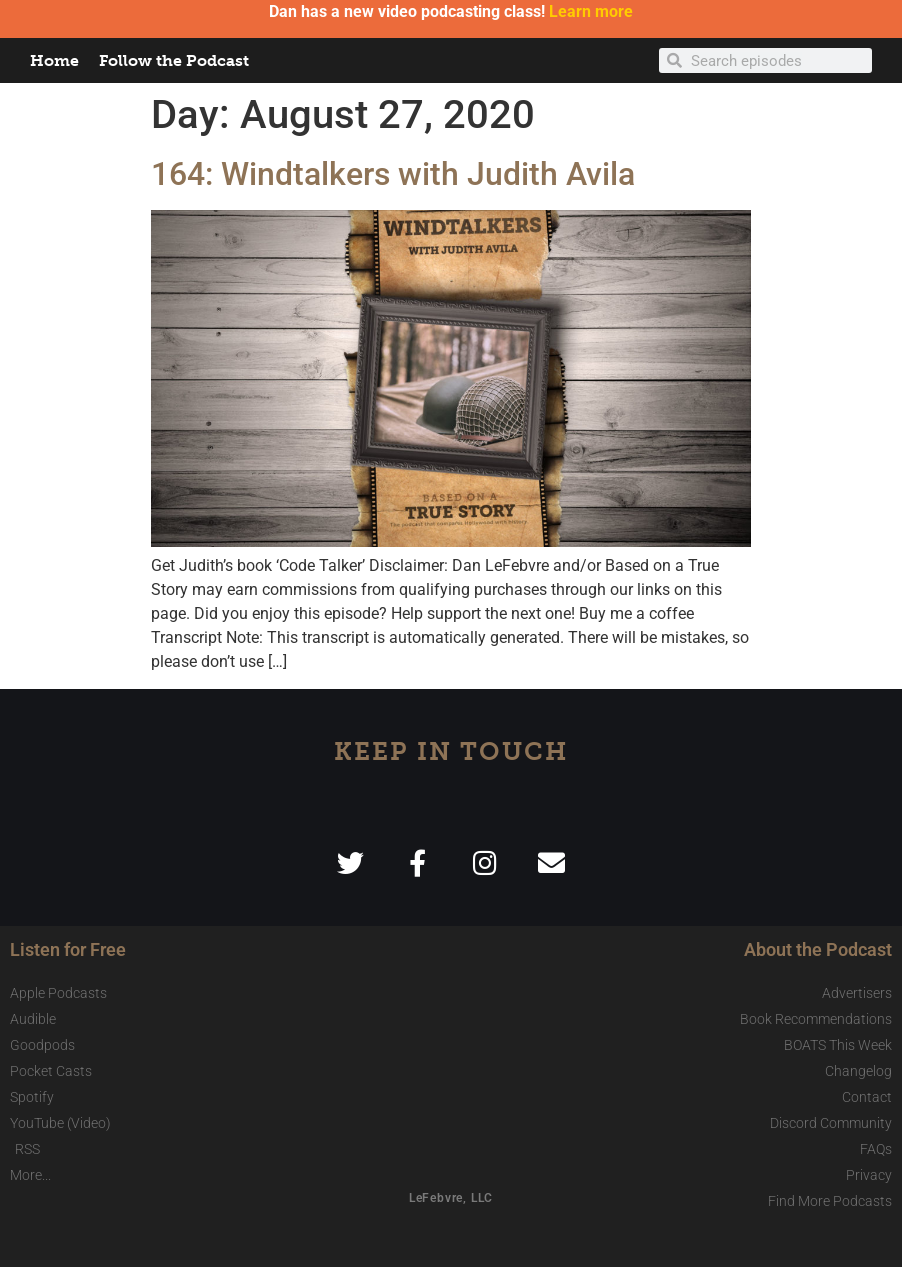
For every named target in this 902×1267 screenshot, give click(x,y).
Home (54, 60)
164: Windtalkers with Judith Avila (393, 174)
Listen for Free (68, 949)
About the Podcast (818, 949)
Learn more (591, 11)
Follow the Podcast (174, 60)
